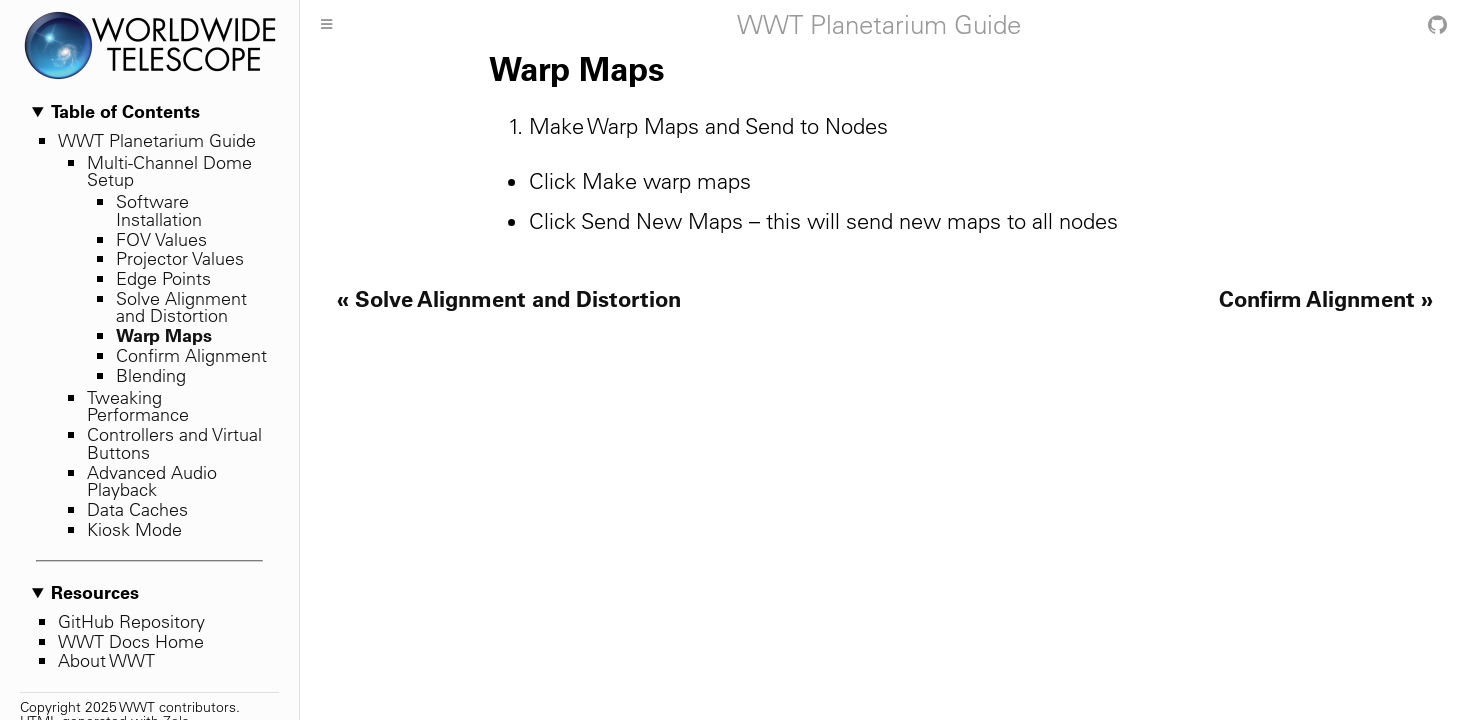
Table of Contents (125, 112)
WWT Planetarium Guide (157, 140)
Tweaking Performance (138, 406)
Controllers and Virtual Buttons (174, 443)
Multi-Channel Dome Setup (169, 171)
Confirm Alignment (191, 355)
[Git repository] (1437, 25)
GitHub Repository (131, 621)
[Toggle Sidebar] (326, 25)
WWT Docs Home (131, 641)
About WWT (106, 660)
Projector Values (180, 258)
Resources (95, 593)
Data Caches (137, 509)
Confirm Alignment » (1326, 298)
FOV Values (161, 239)
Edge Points (163, 278)
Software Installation (159, 210)
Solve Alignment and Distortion (181, 307)
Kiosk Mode (134, 529)
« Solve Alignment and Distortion (509, 298)
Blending (151, 375)
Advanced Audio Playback (152, 481)
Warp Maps (164, 335)
